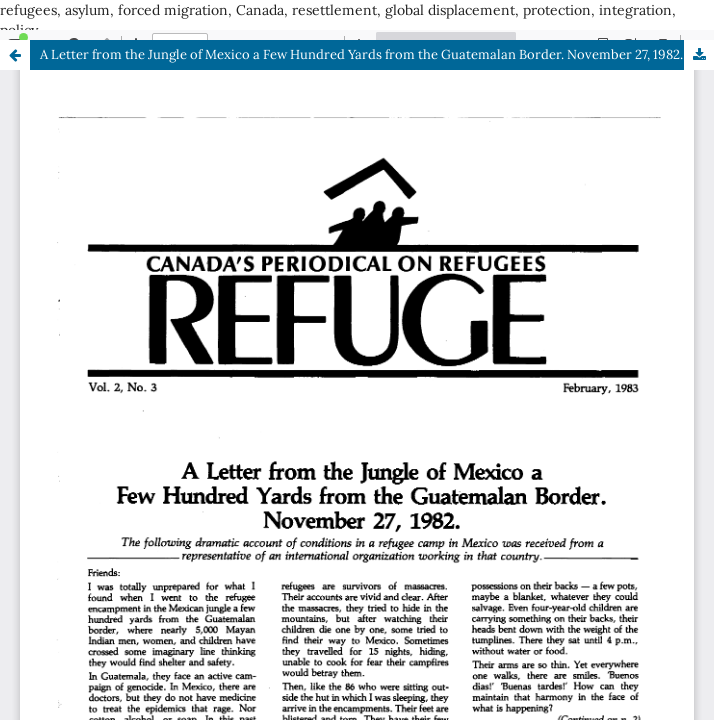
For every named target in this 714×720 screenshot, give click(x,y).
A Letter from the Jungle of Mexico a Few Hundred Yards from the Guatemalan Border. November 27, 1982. (361, 54)
